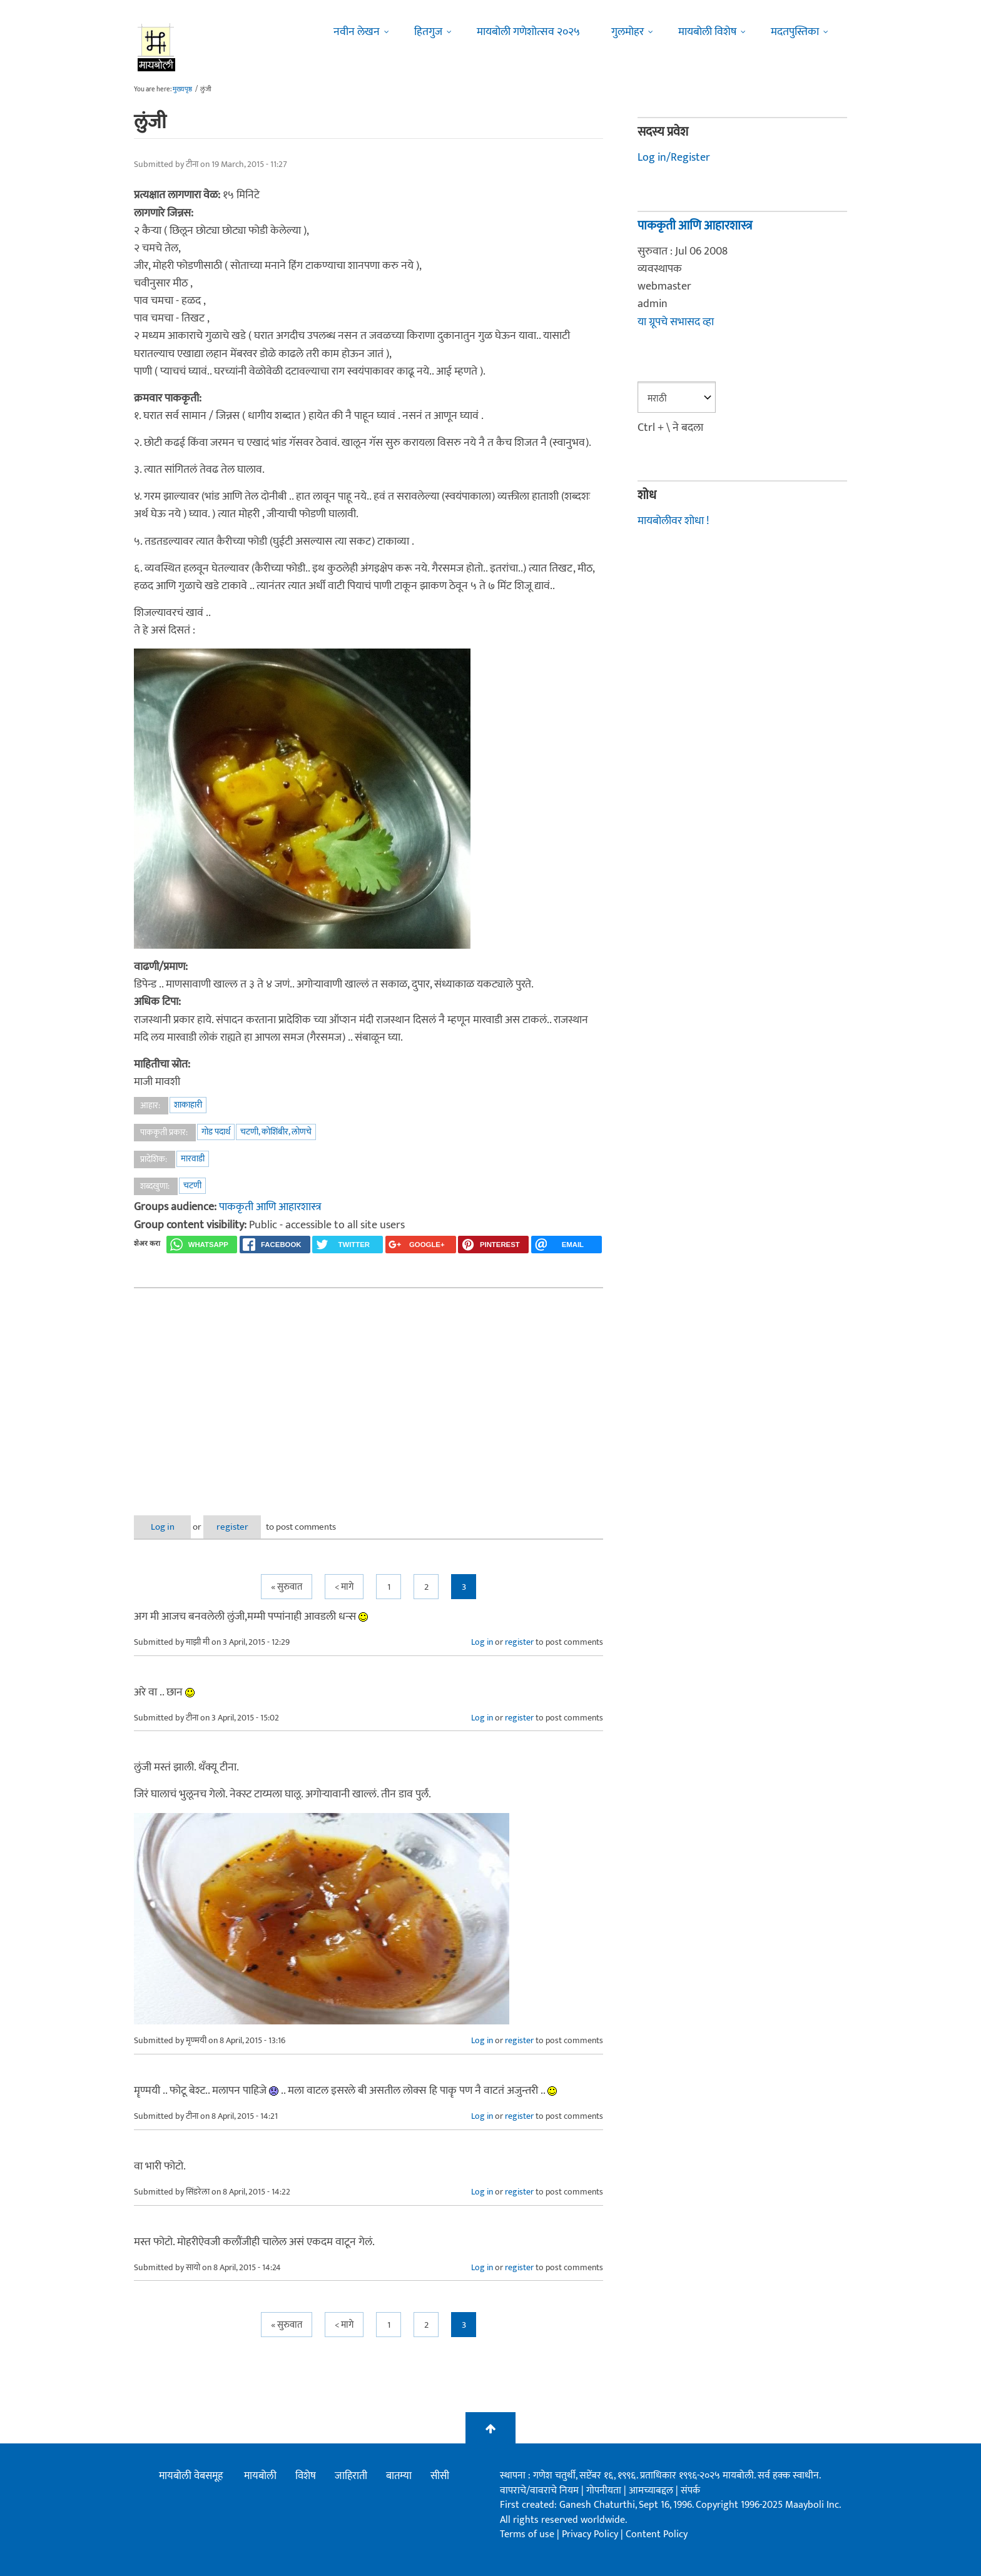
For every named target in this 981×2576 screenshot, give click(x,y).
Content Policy (657, 2533)
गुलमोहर (627, 32)
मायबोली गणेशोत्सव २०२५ (528, 32)
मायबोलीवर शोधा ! (673, 519)
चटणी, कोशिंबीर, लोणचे (276, 1131)
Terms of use (527, 2533)
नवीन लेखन (356, 32)
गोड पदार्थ (215, 1131)
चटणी (192, 1185)
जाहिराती (351, 2476)
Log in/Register (674, 157)
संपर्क (690, 2490)
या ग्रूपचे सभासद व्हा (676, 321)
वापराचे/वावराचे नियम (539, 2490)
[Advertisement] (368, 1390)
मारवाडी (193, 1158)
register (245, 1526)
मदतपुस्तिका (795, 32)
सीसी (439, 2476)
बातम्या (399, 2476)
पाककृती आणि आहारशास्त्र (270, 1207)
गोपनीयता (605, 2490)
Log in (167, 1526)
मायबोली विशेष (707, 32)
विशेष (305, 2476)
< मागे (344, 1587)
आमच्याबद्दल (652, 2490)
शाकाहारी (188, 1105)
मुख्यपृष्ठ (182, 89)
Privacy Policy (591, 2533)
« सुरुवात (286, 1587)
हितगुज (428, 32)
